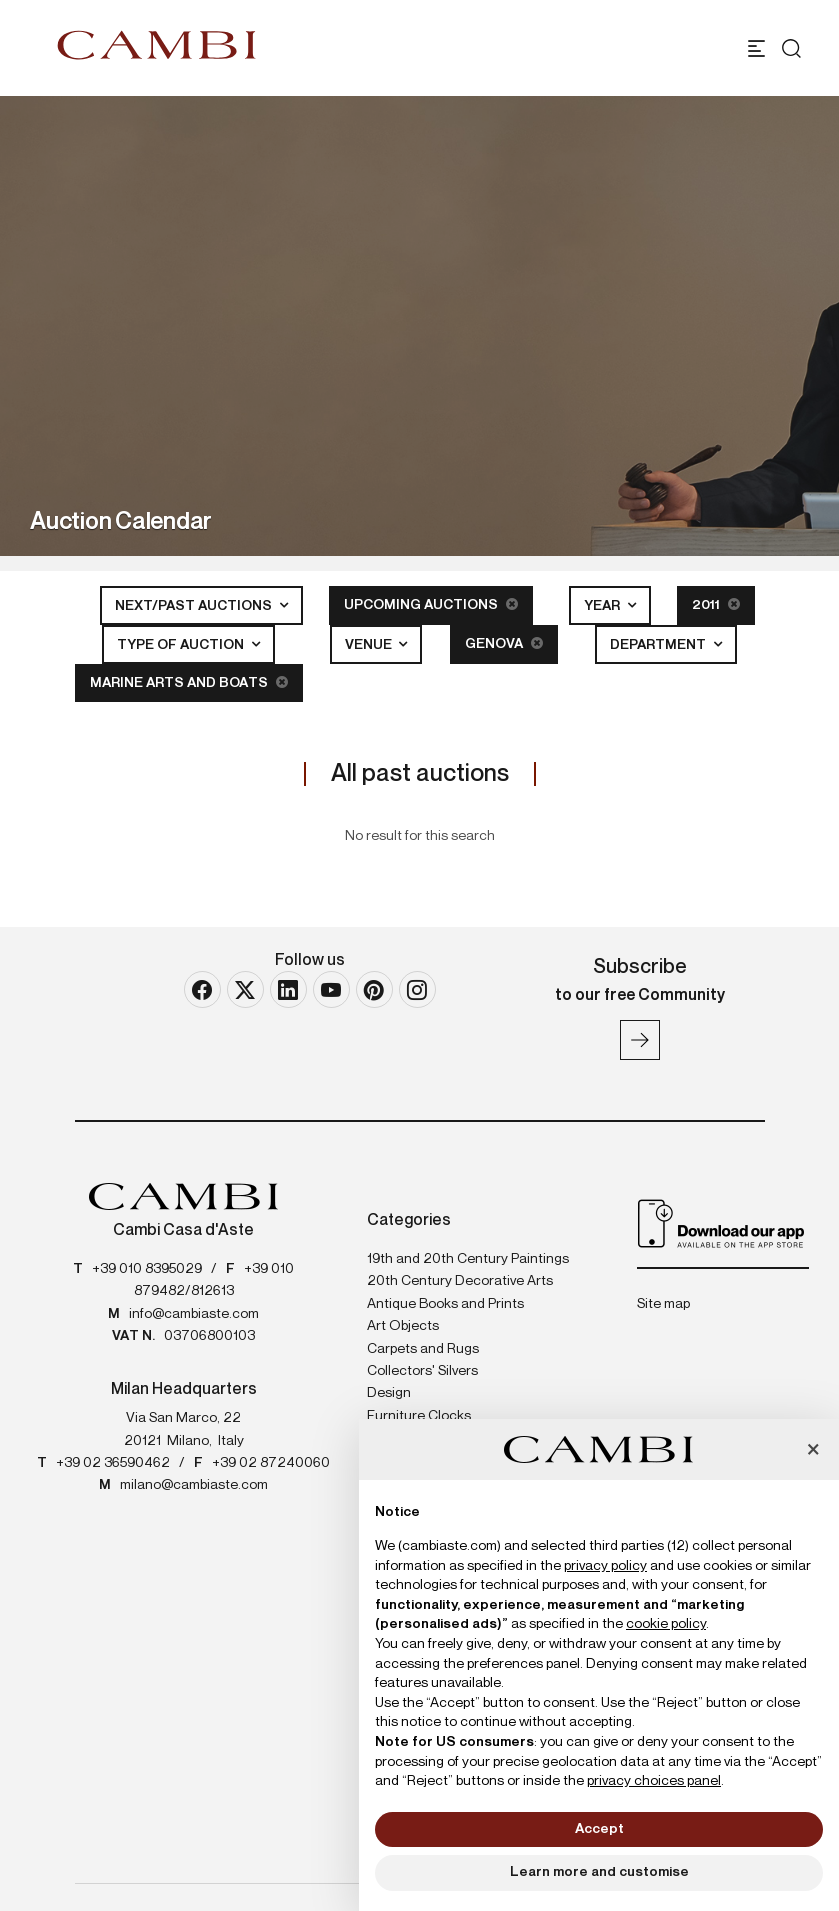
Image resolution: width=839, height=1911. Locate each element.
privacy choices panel (654, 1781)
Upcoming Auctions (431, 604)
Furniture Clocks (419, 1416)
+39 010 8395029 (147, 1269)
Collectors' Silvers (422, 1371)
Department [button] (659, 645)
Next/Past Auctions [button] (195, 606)
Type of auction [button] (182, 645)
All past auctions (420, 774)
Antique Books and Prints (445, 1304)
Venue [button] (370, 645)
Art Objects (403, 1326)
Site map (663, 1304)
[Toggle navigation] (756, 48)
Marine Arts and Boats (189, 682)
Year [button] (603, 606)
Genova (504, 643)
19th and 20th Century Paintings (468, 1259)
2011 (716, 604)
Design (389, 1393)
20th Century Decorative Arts (460, 1281)
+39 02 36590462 (113, 1463)
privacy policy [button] (605, 1566)
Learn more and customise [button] (599, 1872)
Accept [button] (599, 1829)
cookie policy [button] (666, 1624)
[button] (813, 1451)
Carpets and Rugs (423, 1349)
